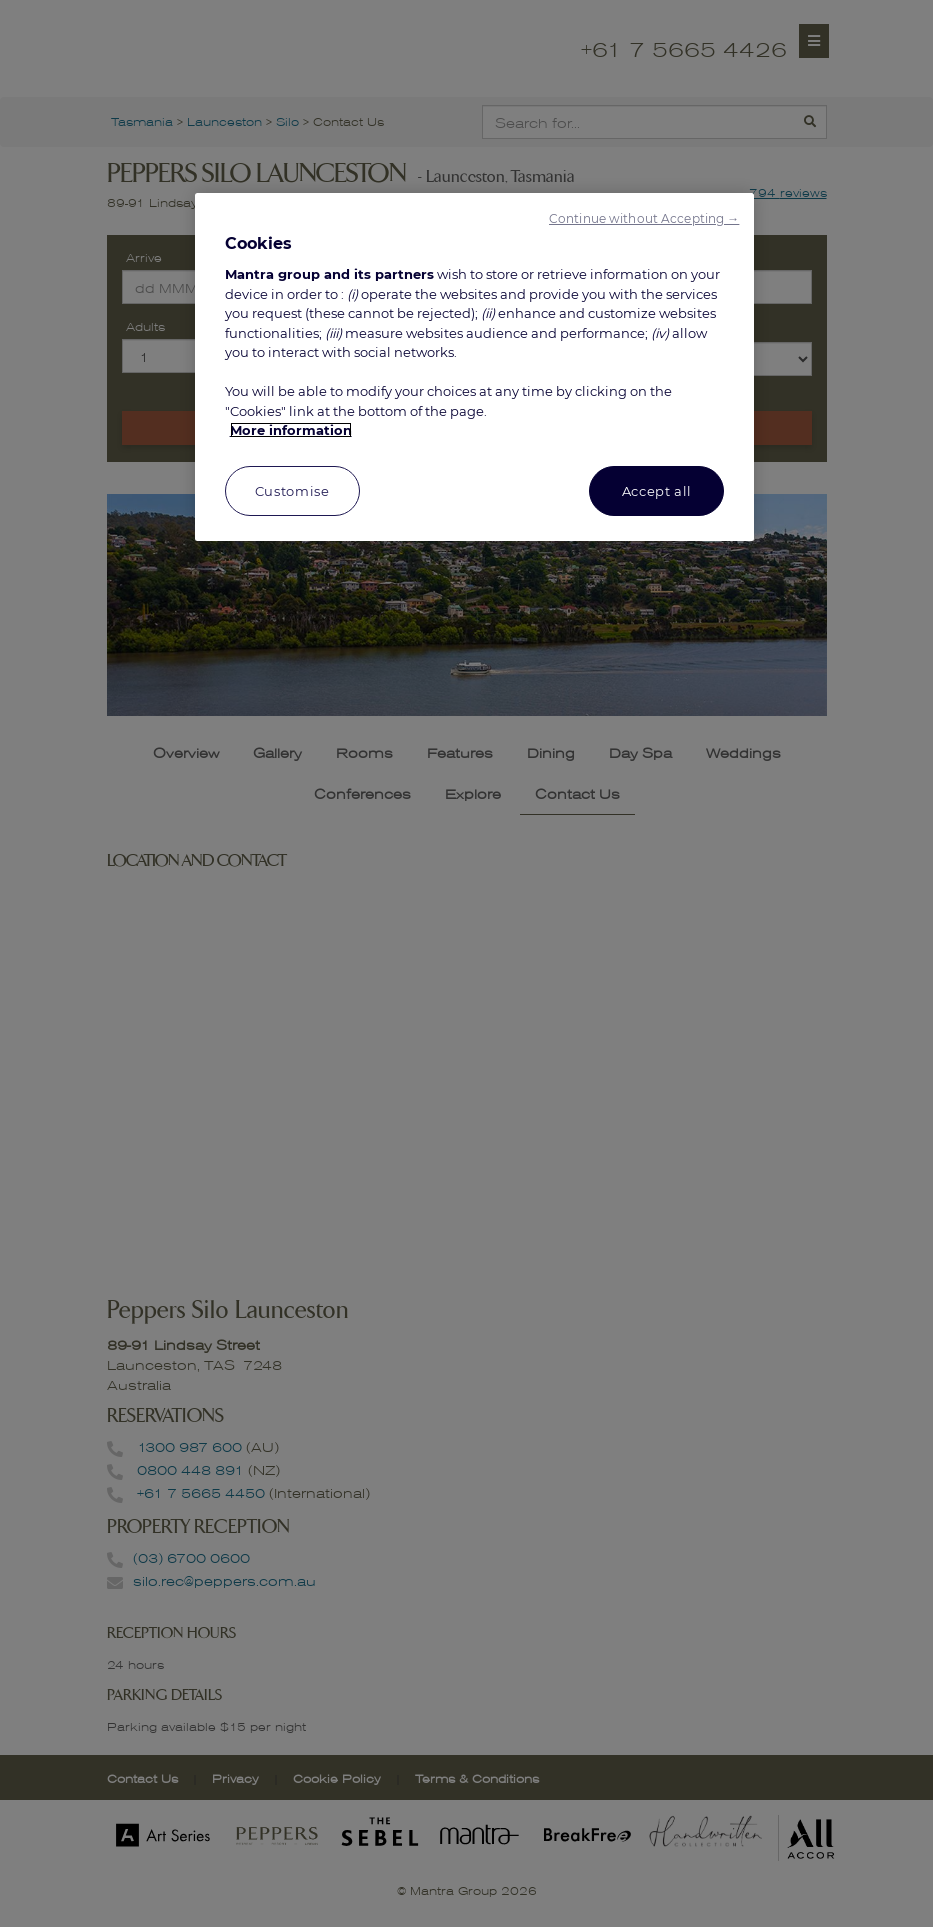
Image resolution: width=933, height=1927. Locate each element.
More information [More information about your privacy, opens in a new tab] (291, 430)
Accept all (657, 491)
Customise (292, 491)
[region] (475, 367)
